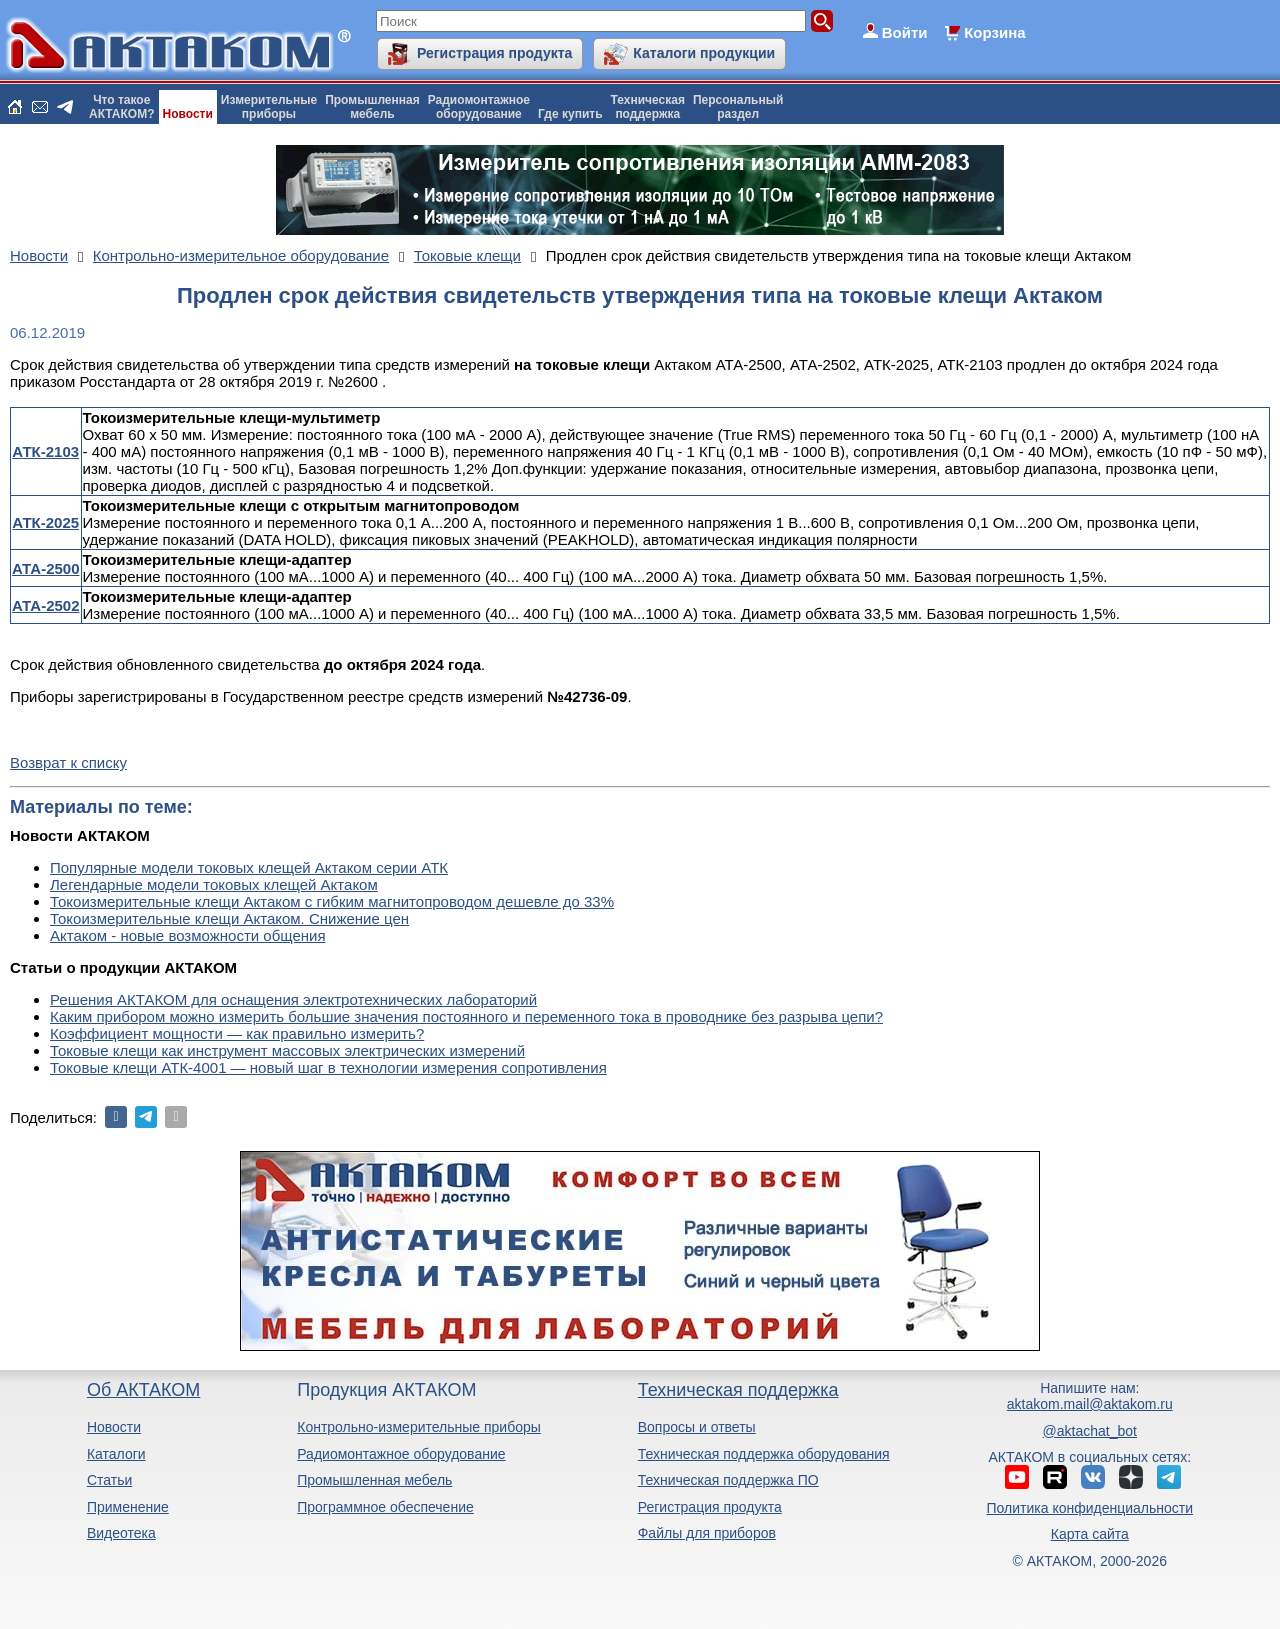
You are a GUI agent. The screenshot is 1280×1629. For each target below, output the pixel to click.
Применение (128, 1507)
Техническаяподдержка (648, 107)
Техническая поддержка (738, 1390)
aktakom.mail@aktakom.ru (1090, 1404)
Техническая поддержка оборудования (764, 1454)
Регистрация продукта (494, 53)
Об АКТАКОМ (143, 1390)
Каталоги (116, 1454)
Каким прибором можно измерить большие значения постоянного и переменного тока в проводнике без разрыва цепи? (466, 1016)
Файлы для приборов (707, 1533)
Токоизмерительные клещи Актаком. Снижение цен (229, 918)
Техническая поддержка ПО (728, 1480)
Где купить (570, 114)
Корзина (994, 32)
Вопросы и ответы (697, 1427)
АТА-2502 (46, 605)
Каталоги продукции (704, 53)
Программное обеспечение (385, 1507)
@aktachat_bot (1090, 1431)
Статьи (109, 1480)
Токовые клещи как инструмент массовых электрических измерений (287, 1050)
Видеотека (121, 1533)
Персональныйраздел (738, 107)
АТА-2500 (46, 568)
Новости (188, 114)
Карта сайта (1090, 1534)
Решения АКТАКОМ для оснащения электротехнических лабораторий (293, 999)
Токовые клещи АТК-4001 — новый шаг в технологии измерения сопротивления (328, 1067)
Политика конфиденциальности (1090, 1508)
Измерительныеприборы (269, 107)
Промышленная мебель (374, 1480)
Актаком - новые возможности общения (188, 935)
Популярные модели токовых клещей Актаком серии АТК (249, 867)
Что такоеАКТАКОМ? (122, 107)
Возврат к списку (68, 762)
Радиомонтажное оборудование (401, 1454)
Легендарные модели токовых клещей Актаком (214, 884)
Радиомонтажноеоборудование (479, 107)
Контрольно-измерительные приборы (419, 1427)
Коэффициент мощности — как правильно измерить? (237, 1033)
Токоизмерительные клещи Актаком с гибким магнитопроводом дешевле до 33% (332, 901)
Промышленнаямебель (372, 107)
